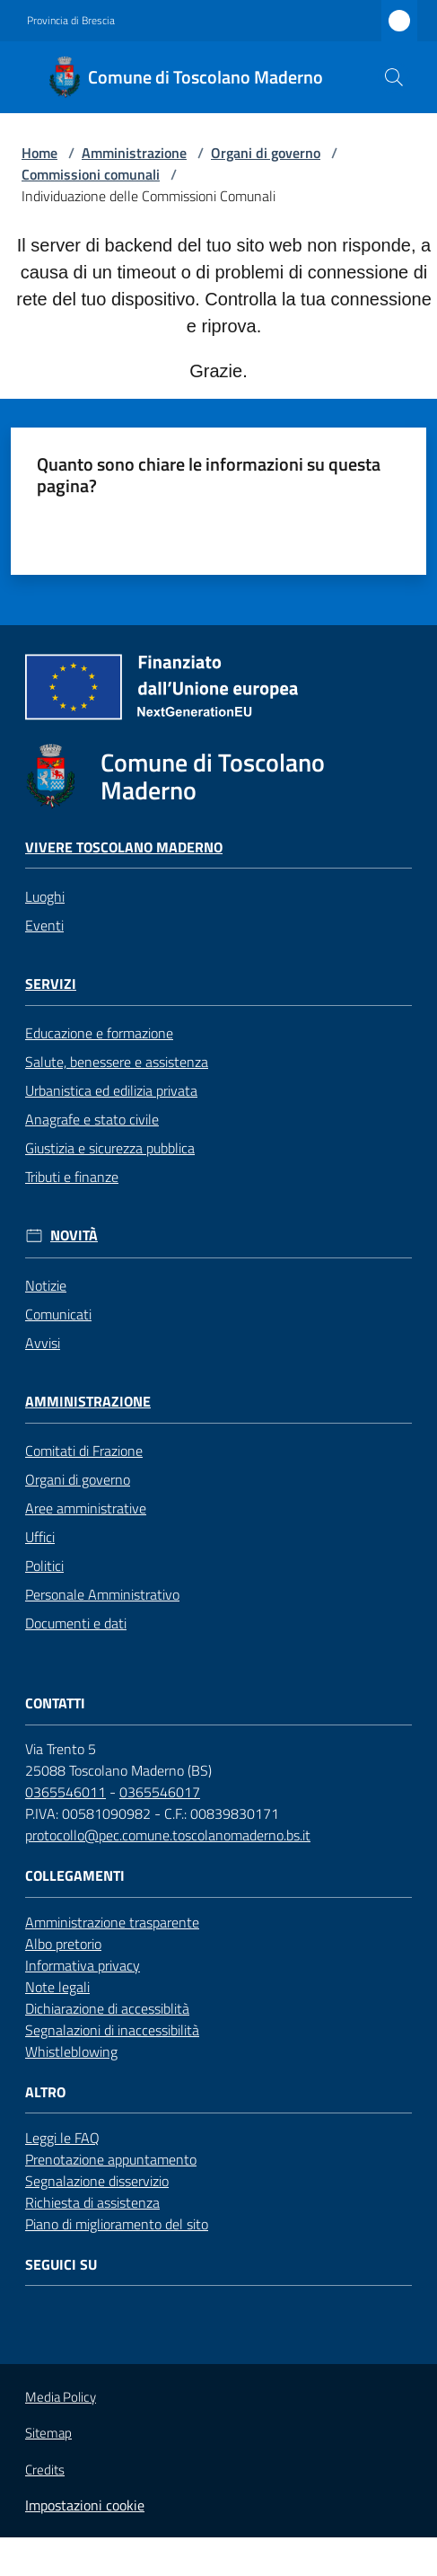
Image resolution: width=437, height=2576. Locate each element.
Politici (44, 1565)
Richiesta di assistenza (92, 2202)
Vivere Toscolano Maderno (124, 847)
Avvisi (42, 1343)
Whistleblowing (71, 2051)
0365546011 (65, 1792)
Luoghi (45, 896)
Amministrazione (134, 152)
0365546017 (159, 1792)
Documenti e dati (76, 1623)
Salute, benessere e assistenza (116, 1061)
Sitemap (48, 2432)
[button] (394, 77)
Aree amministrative (85, 1508)
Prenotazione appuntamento (111, 2159)
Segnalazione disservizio (97, 2181)
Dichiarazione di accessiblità (107, 2008)
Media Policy (60, 2396)
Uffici (40, 1537)
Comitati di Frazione (84, 1450)
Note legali (57, 1987)
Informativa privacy (82, 1965)
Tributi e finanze (71, 1176)
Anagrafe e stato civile (92, 1119)
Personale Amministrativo (102, 1594)
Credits (45, 2470)
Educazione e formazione (99, 1033)
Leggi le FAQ (62, 2137)
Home (39, 152)
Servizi (50, 983)
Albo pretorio (63, 1943)
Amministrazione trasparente (112, 1922)
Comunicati (58, 1314)
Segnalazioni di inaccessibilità (112, 2030)
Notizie (45, 1285)
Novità (74, 1235)
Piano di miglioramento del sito (116, 2224)
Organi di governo (265, 152)
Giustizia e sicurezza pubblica (110, 1148)
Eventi (44, 925)
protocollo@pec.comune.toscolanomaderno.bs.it (167, 1835)
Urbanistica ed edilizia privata (111, 1090)
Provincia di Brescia (71, 21)
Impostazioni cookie (84, 2505)
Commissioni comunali (91, 174)
